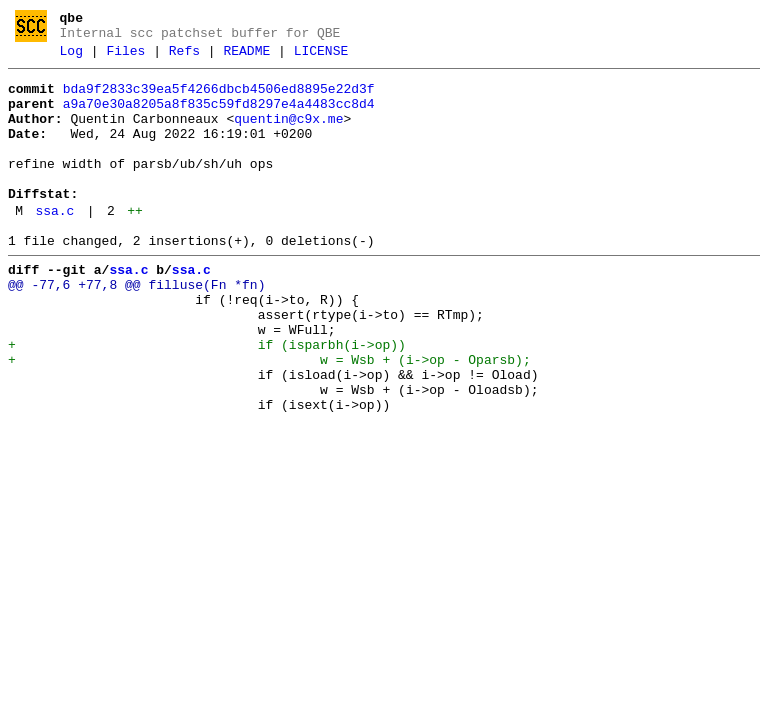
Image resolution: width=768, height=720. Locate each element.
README (246, 57)
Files (125, 57)
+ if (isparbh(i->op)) (207, 399)
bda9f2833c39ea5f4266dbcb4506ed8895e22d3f (219, 98)
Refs (184, 57)
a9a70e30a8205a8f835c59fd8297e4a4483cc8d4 (219, 116)
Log (71, 57)
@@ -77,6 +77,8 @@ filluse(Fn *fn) (136, 327)
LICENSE (321, 57)
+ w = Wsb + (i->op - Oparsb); (269, 417)
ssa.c (54, 244)
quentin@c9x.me (288, 134)
